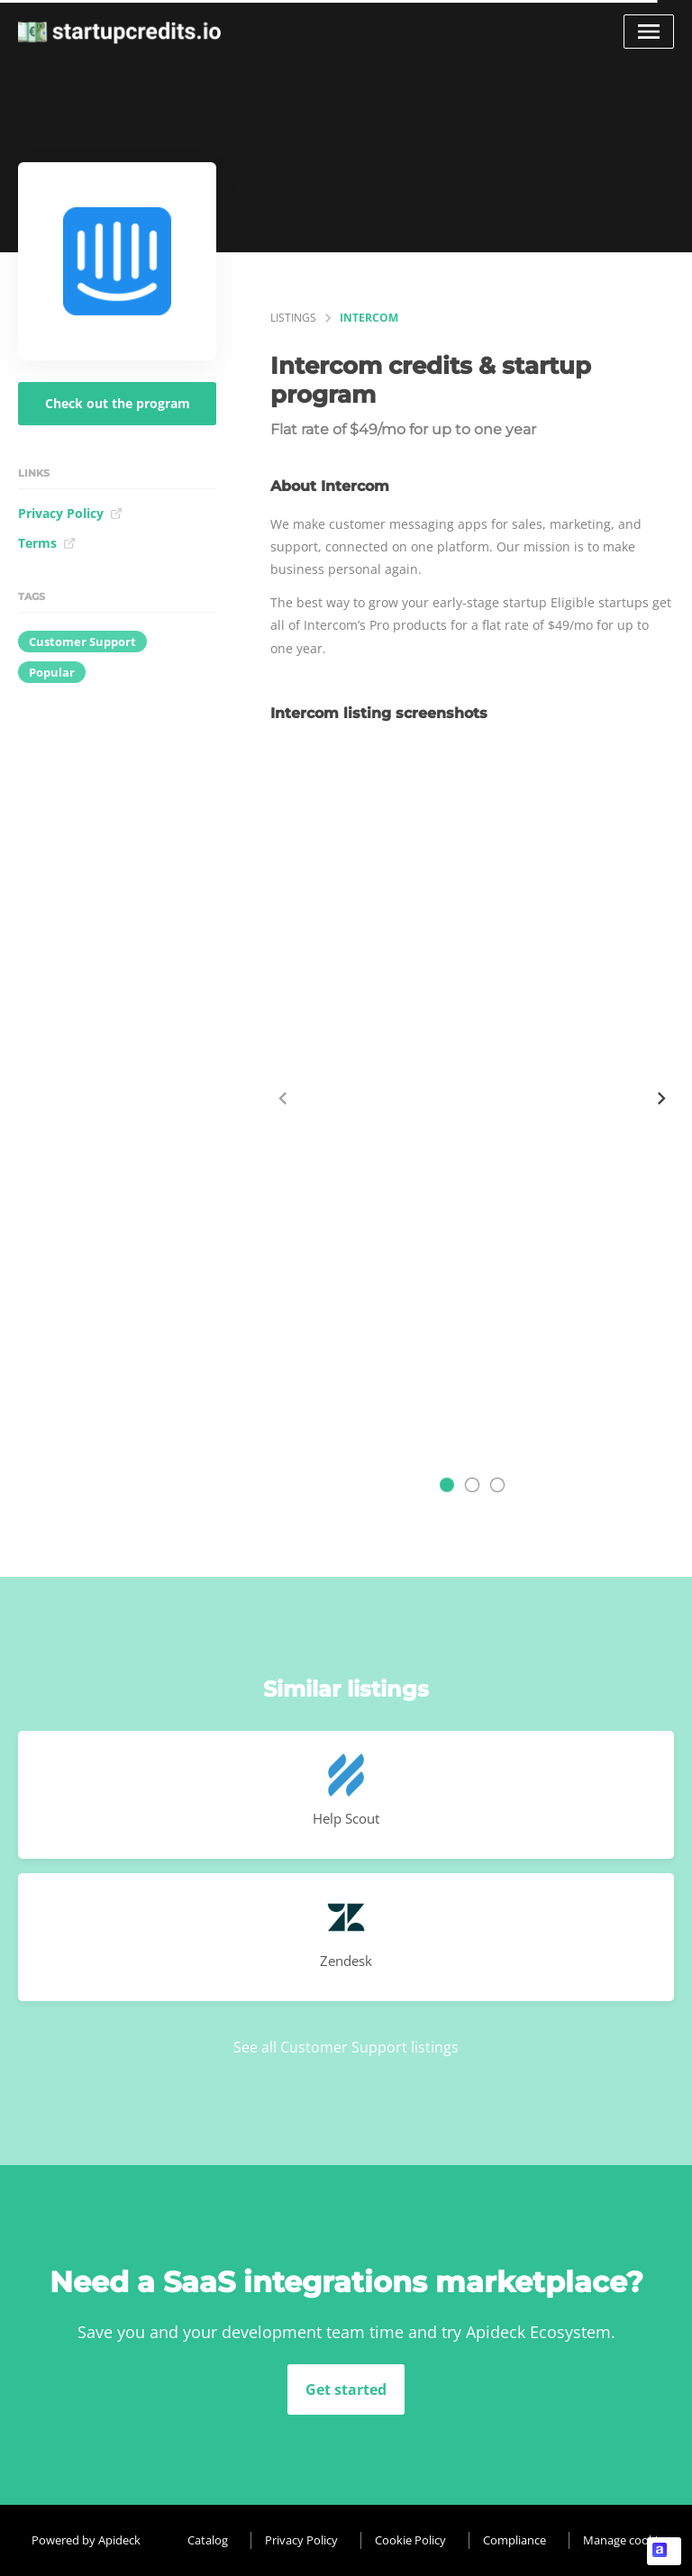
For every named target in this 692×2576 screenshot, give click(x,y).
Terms (47, 542)
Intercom (369, 317)
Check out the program (117, 403)
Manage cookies (626, 2540)
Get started (346, 2389)
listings (293, 317)
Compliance (514, 2540)
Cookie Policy (410, 2540)
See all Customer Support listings (346, 2047)
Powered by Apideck (86, 2540)
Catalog (207, 2540)
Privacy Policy (70, 513)
